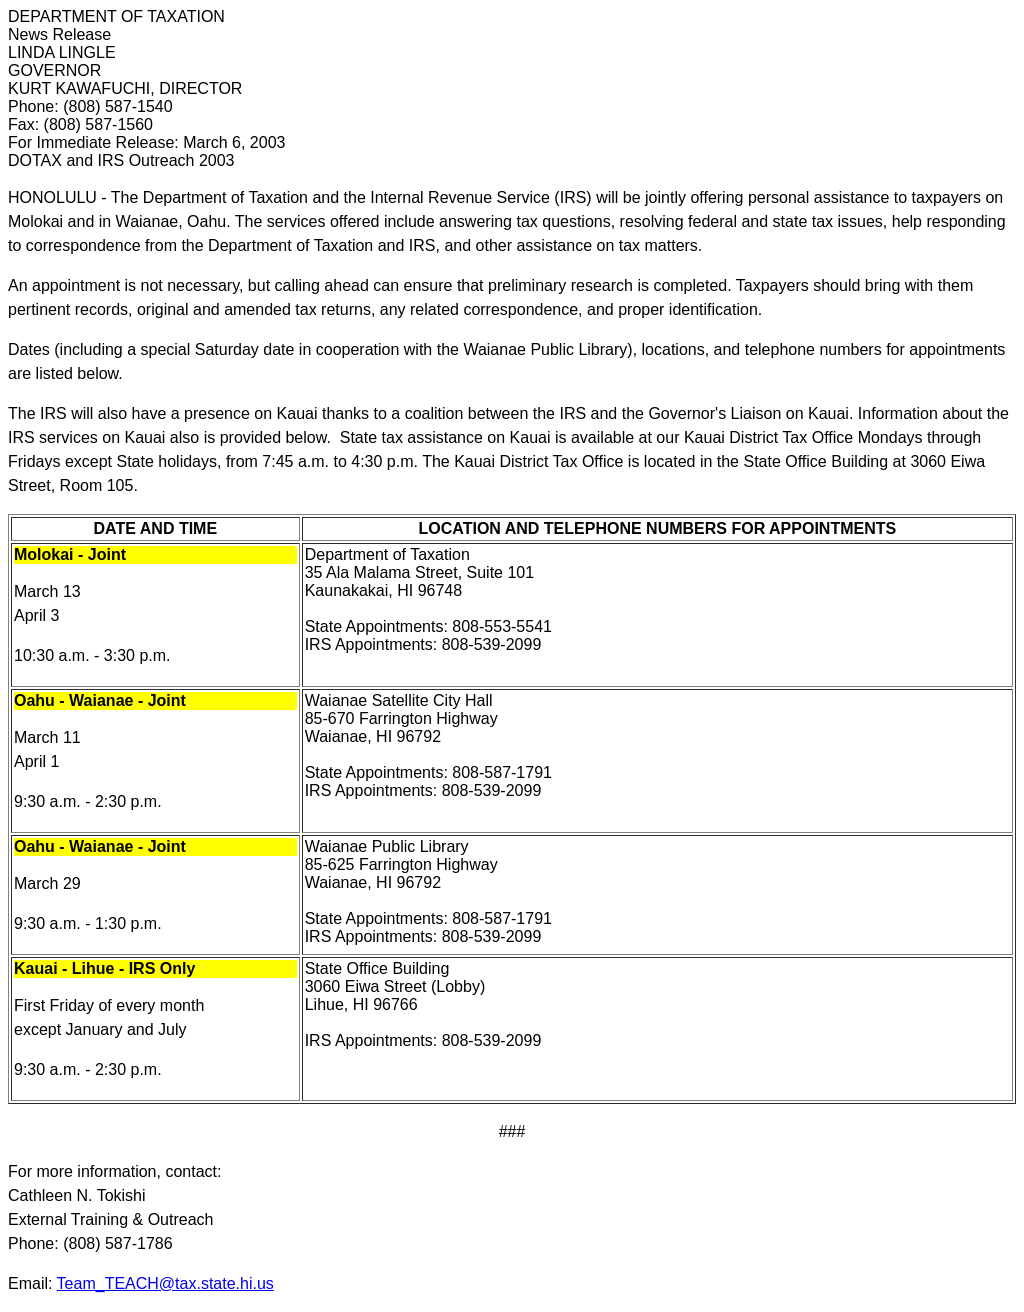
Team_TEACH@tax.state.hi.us (165, 1283)
